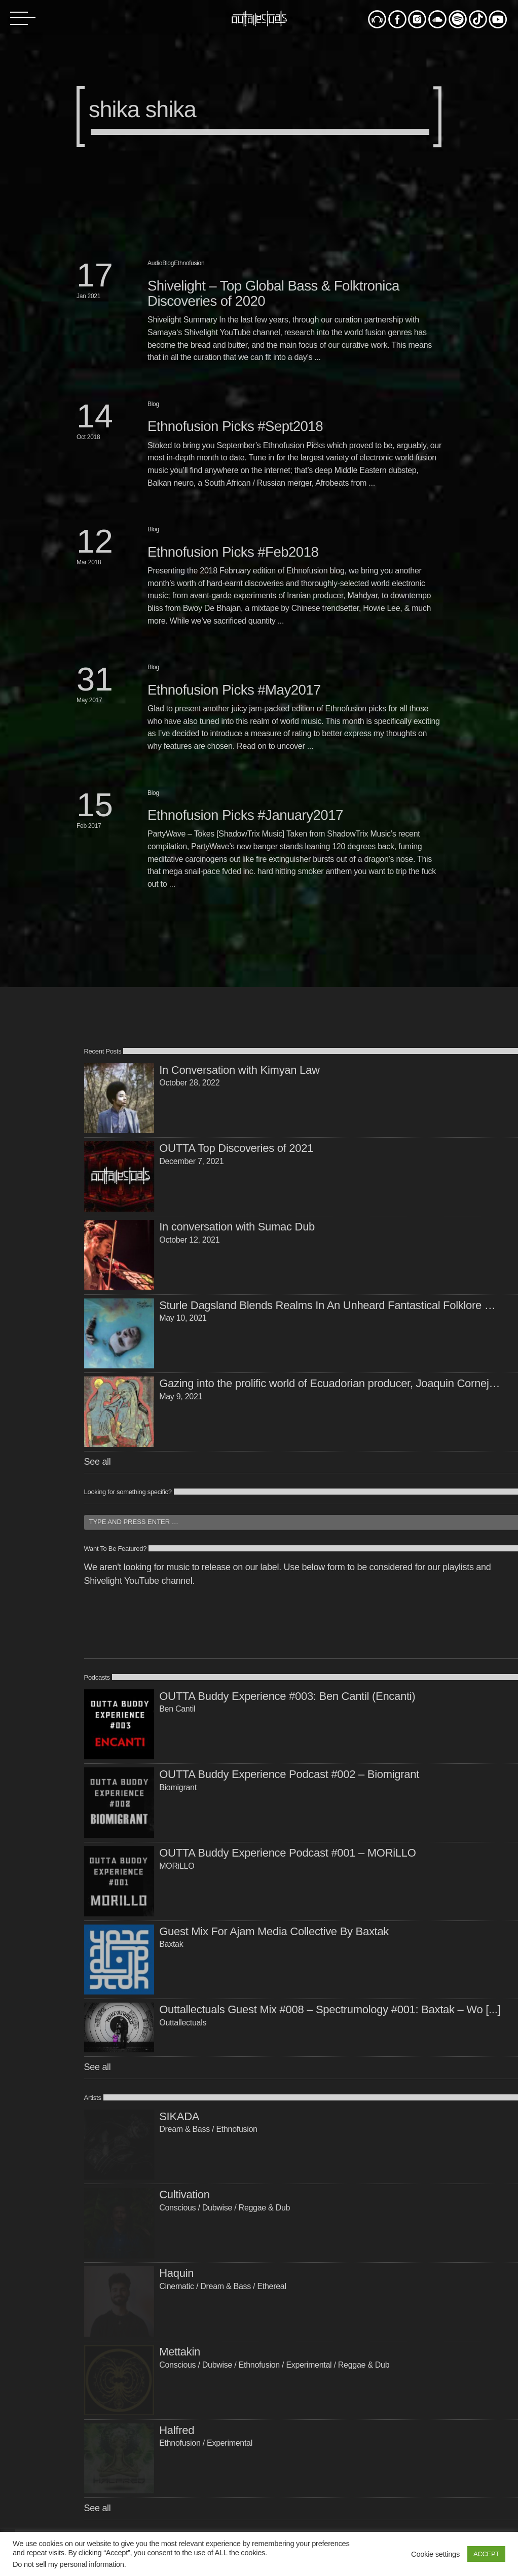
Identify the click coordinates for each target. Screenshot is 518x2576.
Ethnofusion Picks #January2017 (245, 815)
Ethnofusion (189, 263)
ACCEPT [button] (486, 2554)
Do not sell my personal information (68, 2564)
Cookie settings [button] (435, 2554)
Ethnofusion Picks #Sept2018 (235, 426)
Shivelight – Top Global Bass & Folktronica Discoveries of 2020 (273, 293)
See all (97, 1462)
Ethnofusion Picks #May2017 (234, 690)
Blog (168, 263)
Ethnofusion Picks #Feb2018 (232, 552)
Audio (154, 263)
